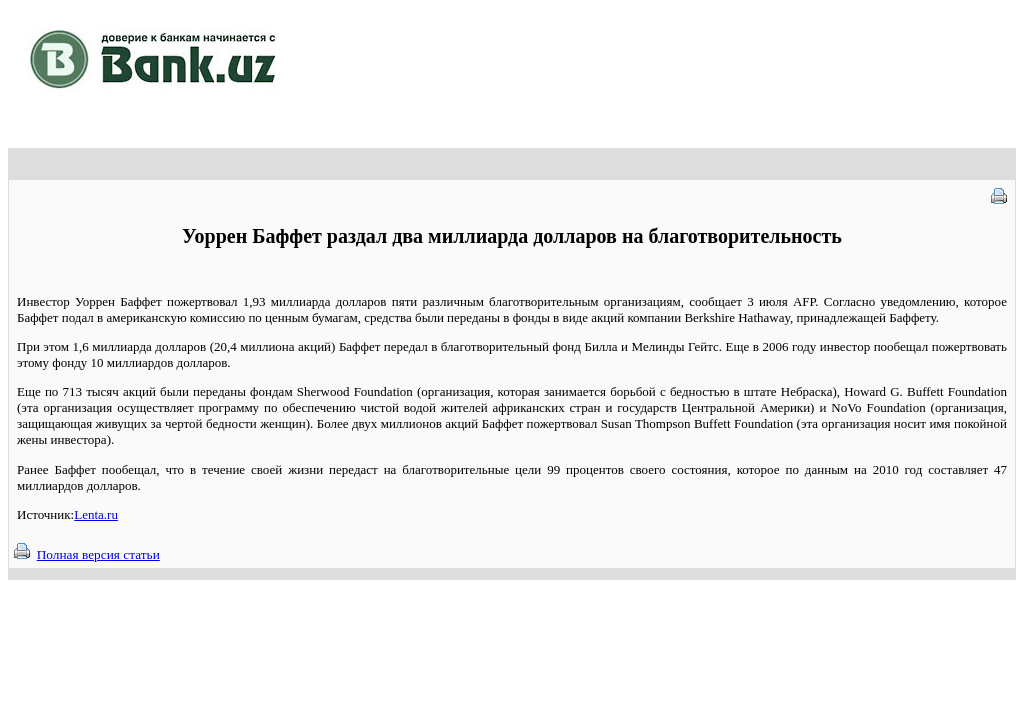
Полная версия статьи (98, 554)
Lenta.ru (96, 514)
